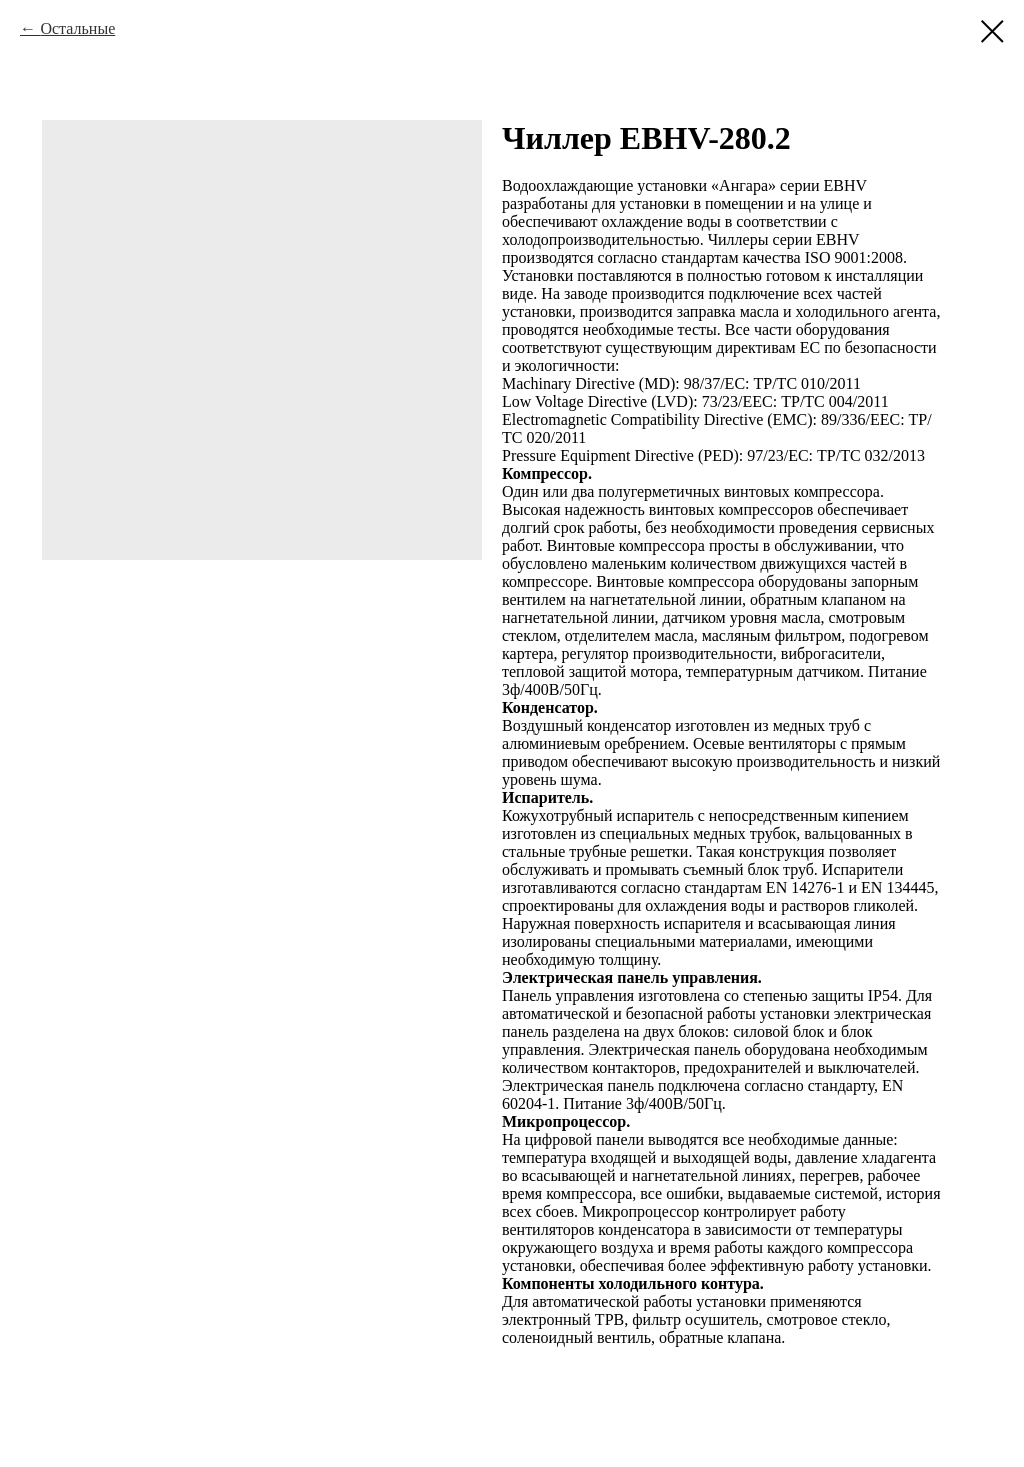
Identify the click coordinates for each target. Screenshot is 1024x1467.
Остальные (77, 28)
